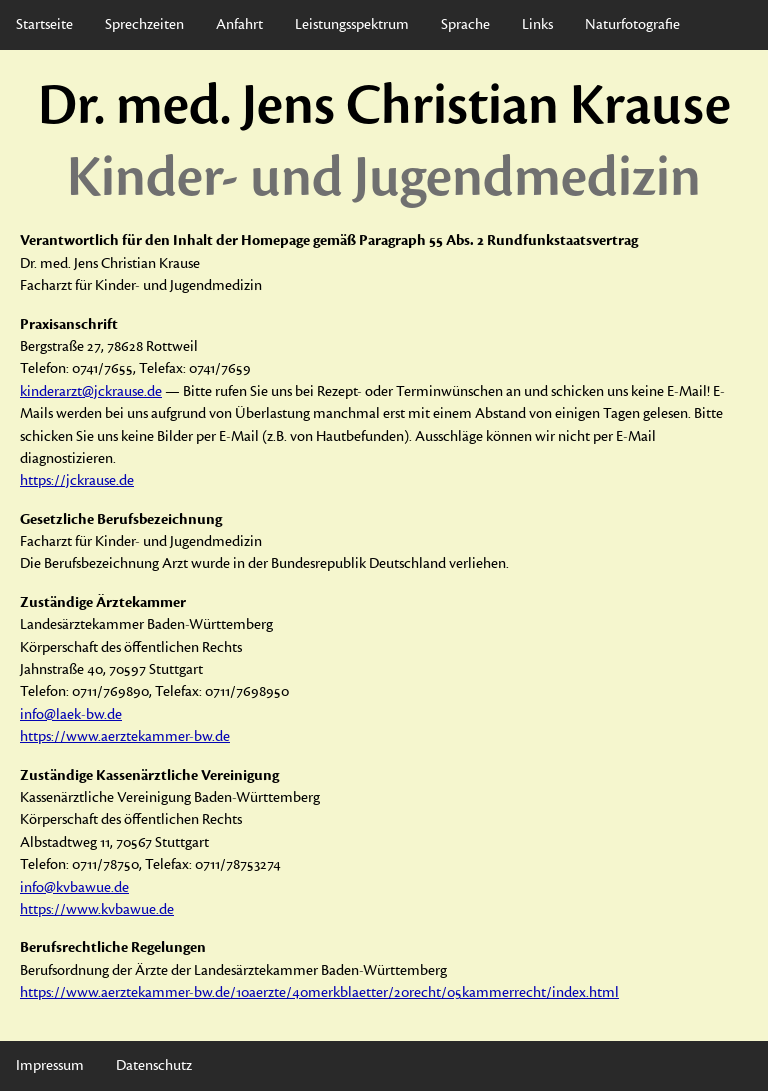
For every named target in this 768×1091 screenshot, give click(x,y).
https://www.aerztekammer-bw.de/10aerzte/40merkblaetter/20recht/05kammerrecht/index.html (319, 992)
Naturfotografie (632, 24)
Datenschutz (154, 1065)
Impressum (50, 1065)
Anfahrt (239, 24)
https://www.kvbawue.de (97, 909)
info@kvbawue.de (74, 887)
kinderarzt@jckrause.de (91, 391)
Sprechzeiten (144, 24)
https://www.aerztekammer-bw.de (125, 736)
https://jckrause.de (77, 480)
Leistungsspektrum (352, 24)
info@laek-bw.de (71, 714)
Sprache (465, 24)
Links (537, 24)
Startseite (44, 24)
